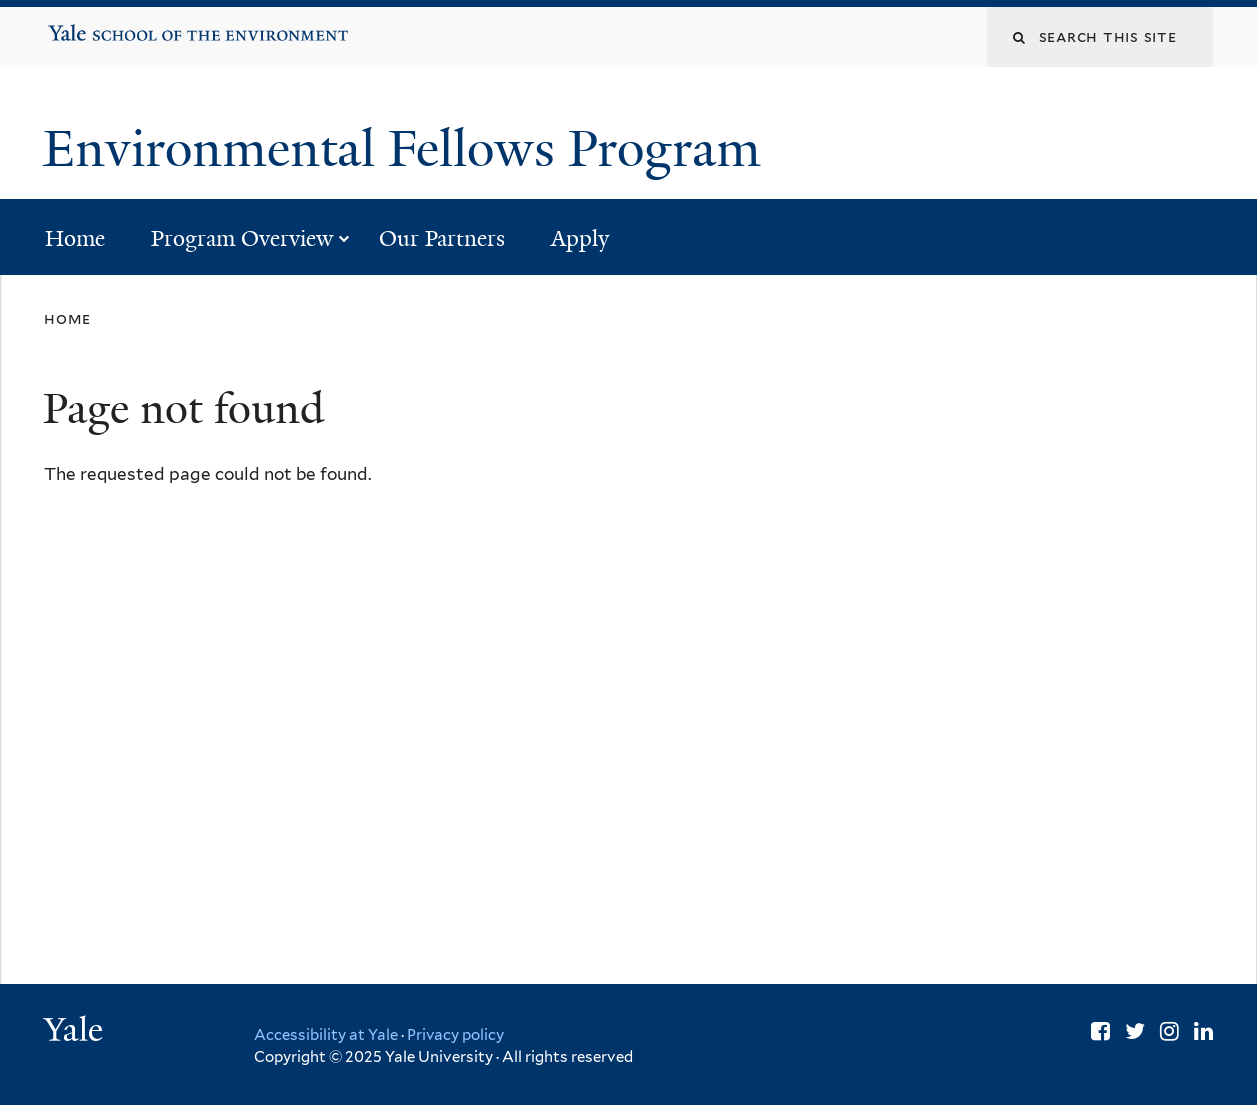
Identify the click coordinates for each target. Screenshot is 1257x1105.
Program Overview (242, 238)
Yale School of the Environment (111, 26)
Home (75, 238)
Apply (580, 238)
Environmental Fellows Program (408, 149)
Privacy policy (455, 1035)
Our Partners (442, 238)
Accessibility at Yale (326, 1035)
